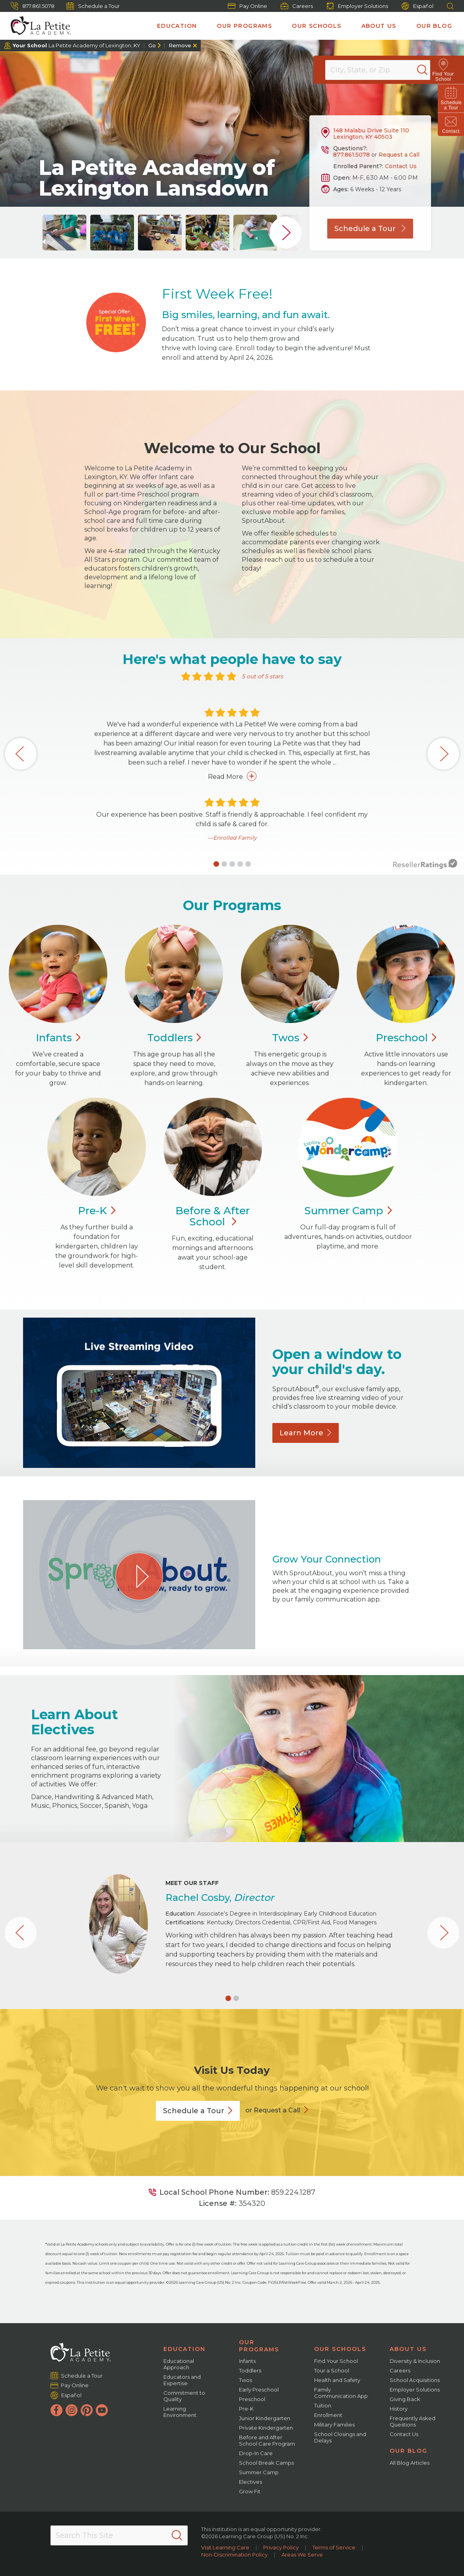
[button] (216, 864)
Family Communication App (341, 2392)
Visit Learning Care (225, 2547)
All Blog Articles (409, 2463)
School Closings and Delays (340, 2437)
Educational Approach (178, 2364)
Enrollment (328, 2415)
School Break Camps (266, 2463)
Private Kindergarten (266, 2428)
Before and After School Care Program (267, 2440)
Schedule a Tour (93, 6)
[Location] (383, 70)
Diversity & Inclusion (415, 2361)
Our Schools (316, 25)
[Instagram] (72, 2410)
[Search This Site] (119, 2535)
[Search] (430, 70)
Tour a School (331, 2370)
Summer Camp (259, 2472)
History (399, 2408)
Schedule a (198, 2110)
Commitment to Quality (184, 2396)
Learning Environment (179, 2411)
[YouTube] (102, 2410)
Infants (247, 2361)
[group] (64, 232)
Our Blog (434, 25)
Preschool (252, 2399)
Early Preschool (259, 2389)
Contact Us (401, 166)
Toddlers (250, 2370)
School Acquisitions (415, 2380)
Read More (232, 776)
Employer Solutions (357, 6)
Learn (306, 1433)
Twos (245, 2380)
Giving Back (405, 2399)
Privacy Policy (281, 2547)
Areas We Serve (302, 2554)
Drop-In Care (256, 2453)
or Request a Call (272, 2110)
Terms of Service (334, 2547)
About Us (378, 25)
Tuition (322, 2405)
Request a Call (399, 154)
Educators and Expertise (182, 2380)
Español (417, 6)
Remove (180, 45)
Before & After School (212, 1216)
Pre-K (246, 2408)
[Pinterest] (87, 2410)
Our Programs (244, 25)
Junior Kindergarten (264, 2418)
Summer (348, 1210)
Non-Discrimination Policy (234, 2554)
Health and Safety (337, 2380)
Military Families (334, 2424)
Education (177, 25)
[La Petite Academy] (37, 26)
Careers (297, 6)
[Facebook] (56, 2410)
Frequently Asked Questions (412, 2421)
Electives (250, 2482)
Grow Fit (249, 2491)
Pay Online (247, 6)
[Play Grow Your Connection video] (139, 1576)
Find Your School (336, 2361)
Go (152, 45)
